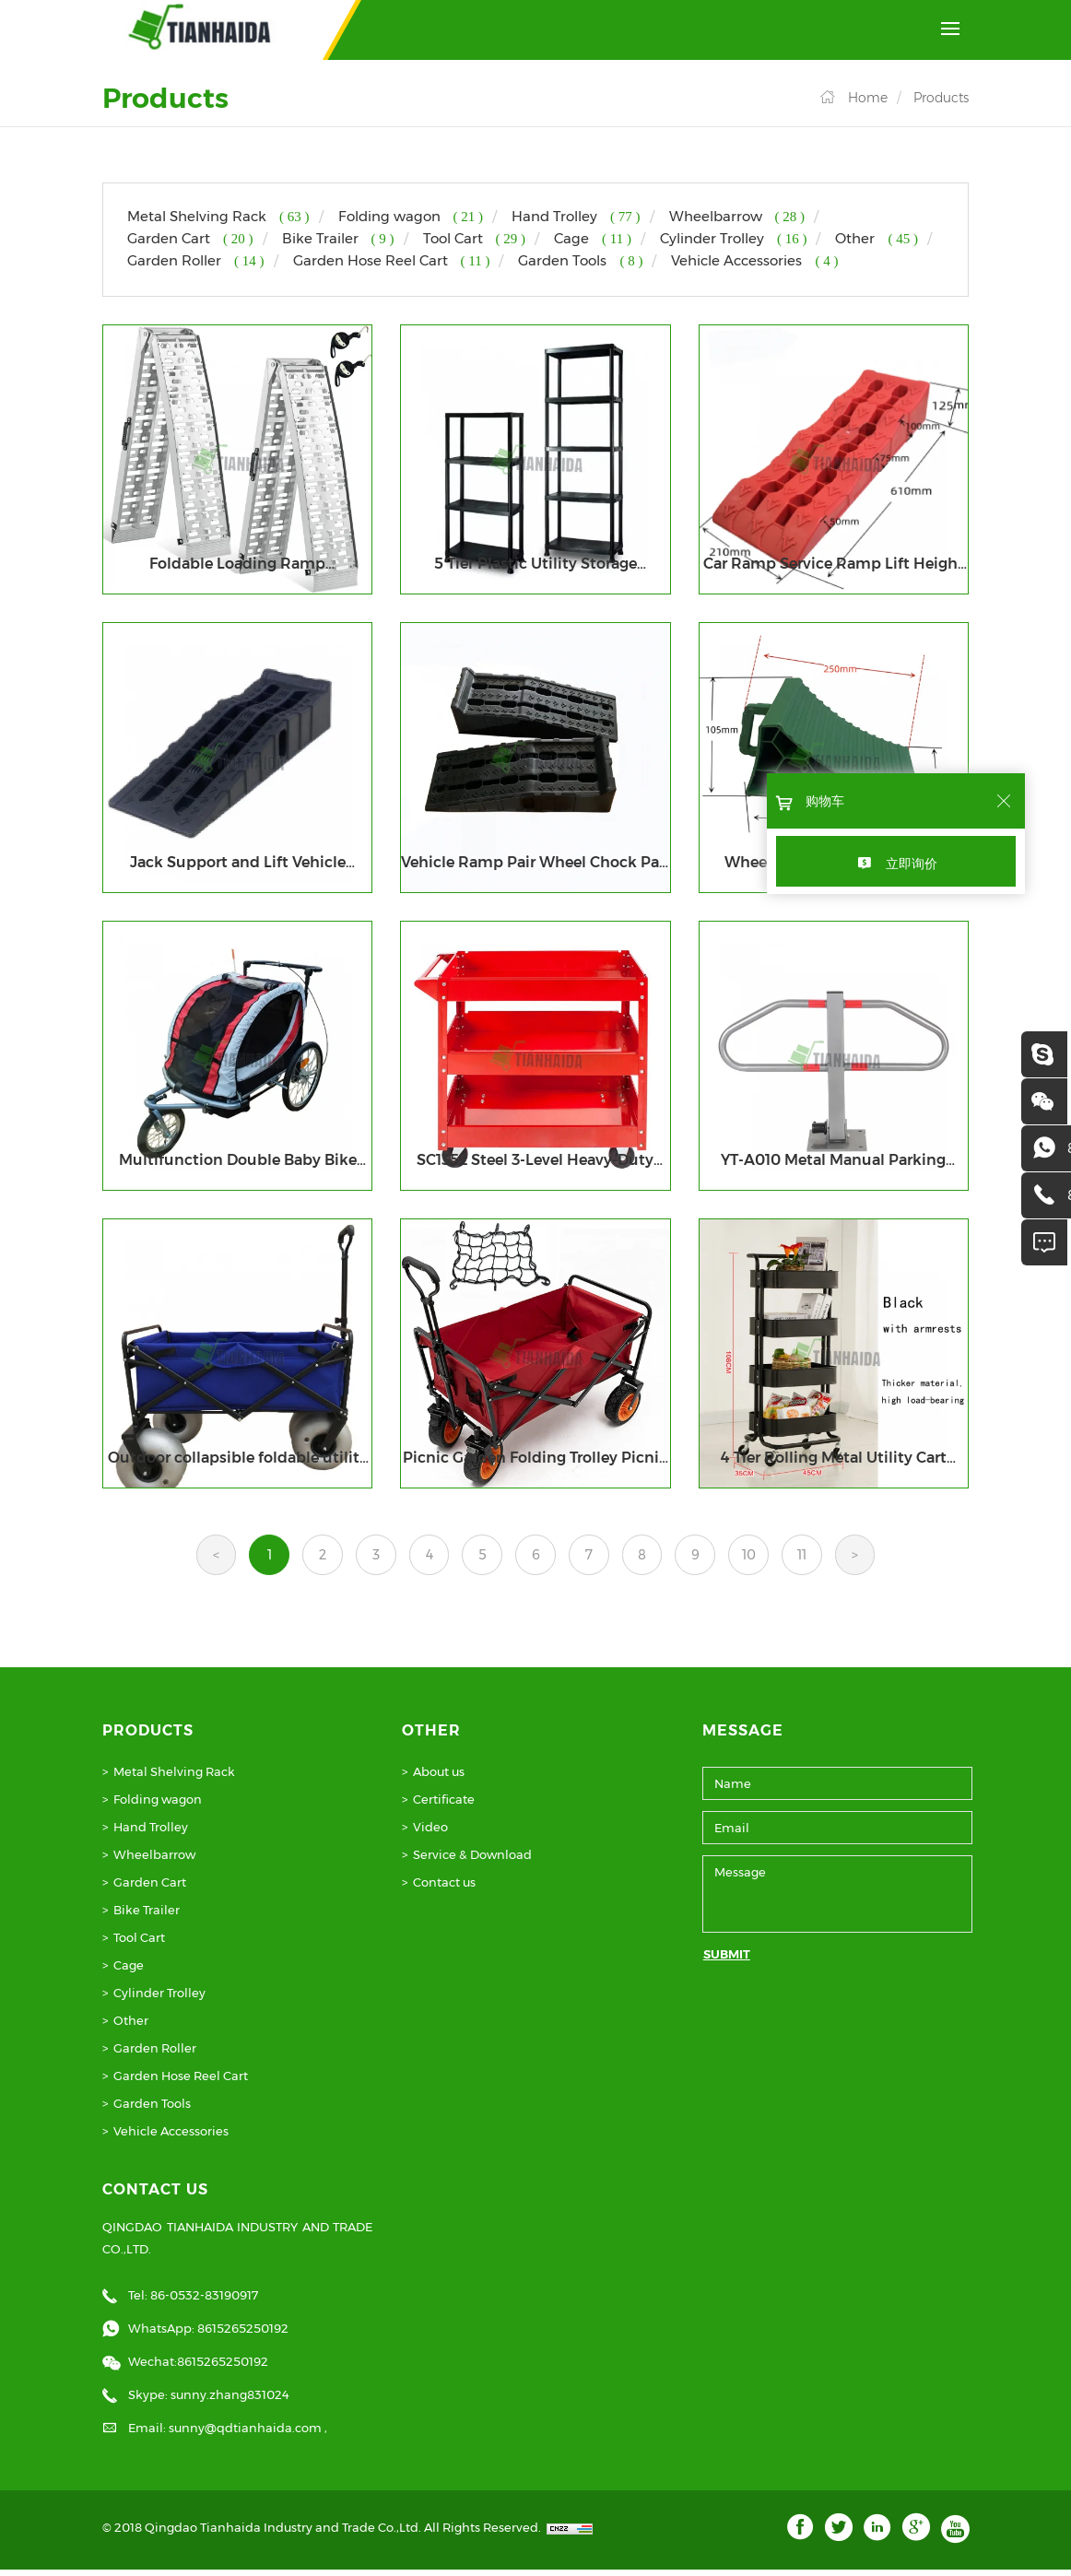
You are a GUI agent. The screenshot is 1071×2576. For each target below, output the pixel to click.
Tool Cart (139, 1942)
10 (772, 1558)
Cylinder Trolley (159, 1998)
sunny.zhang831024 (230, 2401)
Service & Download (472, 1860)
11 (830, 1558)
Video (430, 1832)
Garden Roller (154, 2053)
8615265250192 (242, 2334)
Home (868, 97)
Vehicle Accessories (171, 2136)
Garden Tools (152, 2108)
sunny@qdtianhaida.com (246, 2434)
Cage (128, 1970)
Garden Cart (149, 1887)
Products (941, 97)
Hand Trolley (150, 1832)
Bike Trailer (146, 1915)
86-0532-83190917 (204, 2301)
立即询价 (911, 863)
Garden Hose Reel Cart (180, 2081)
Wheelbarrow (154, 1860)
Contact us (444, 1887)
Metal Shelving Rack (174, 1777)
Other (130, 2025)
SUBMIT (726, 1959)
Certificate (444, 1804)
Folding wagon (157, 1804)
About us (439, 1777)
